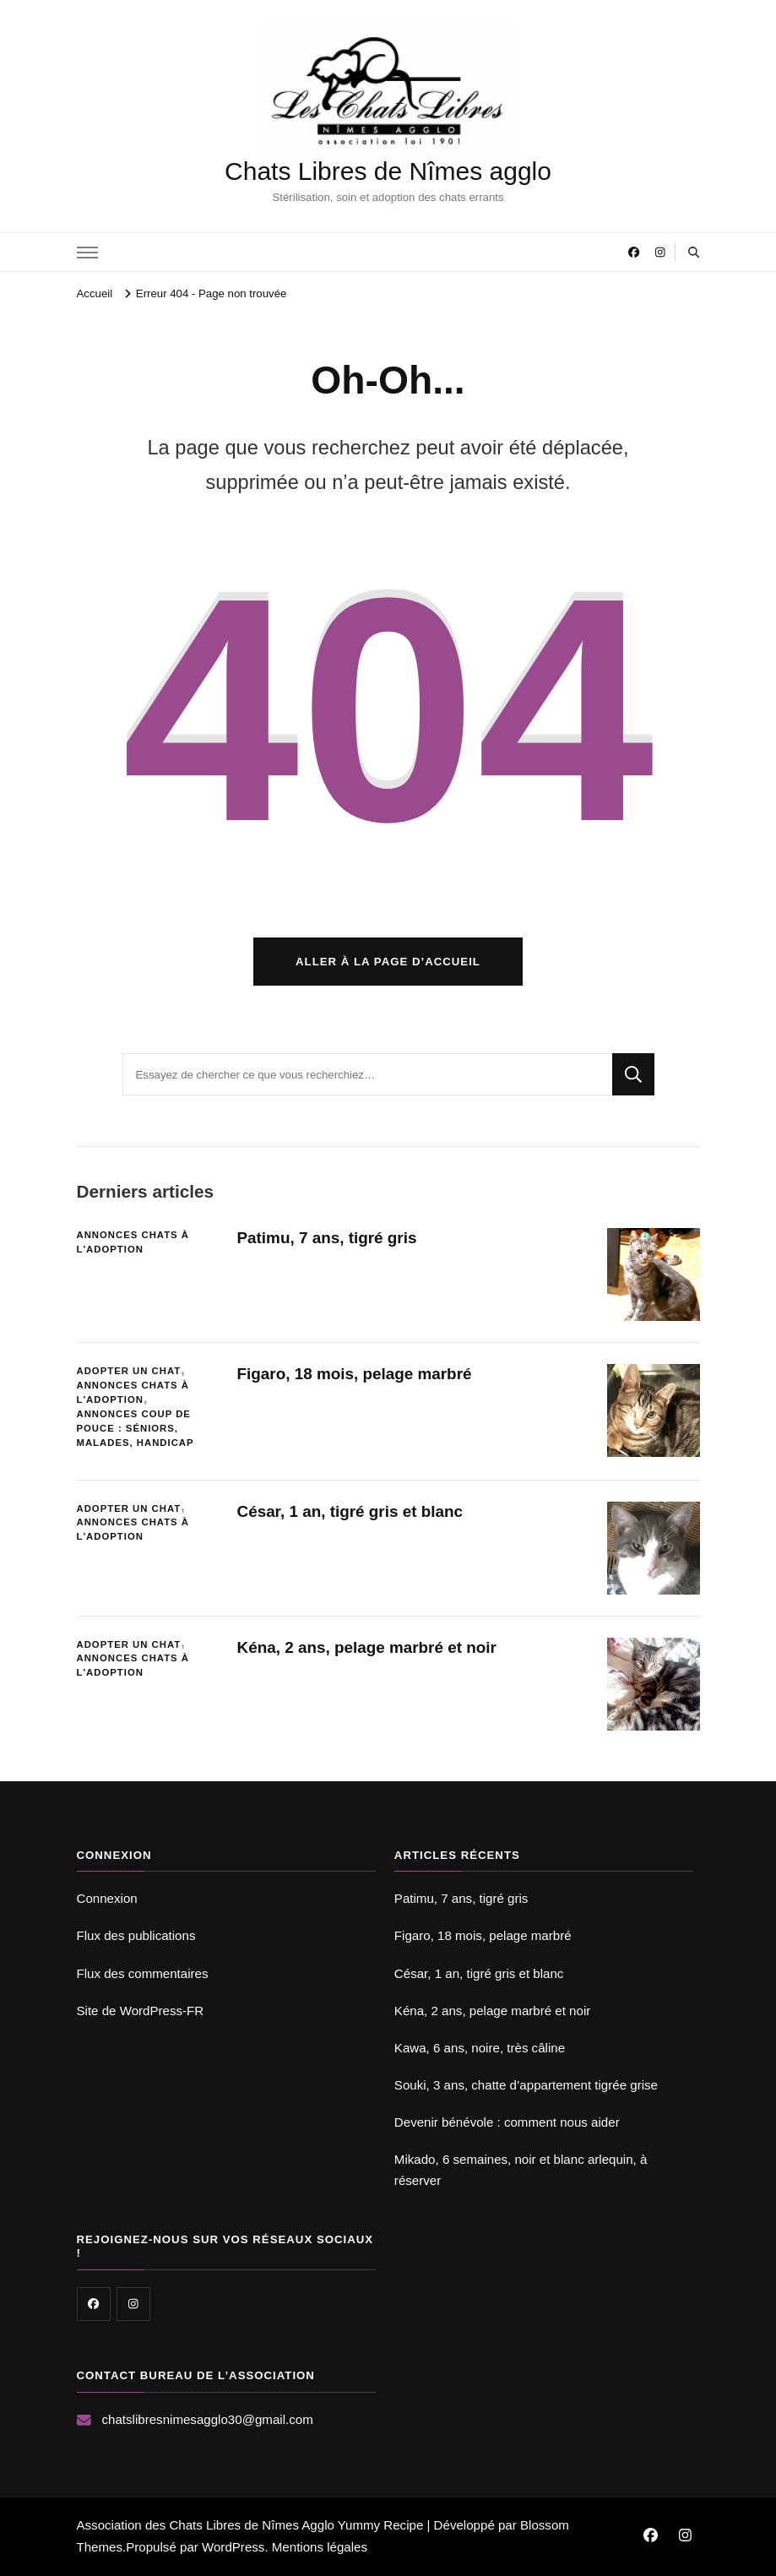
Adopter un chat (129, 1371)
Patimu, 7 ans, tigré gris (327, 1238)
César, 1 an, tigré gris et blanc (350, 1511)
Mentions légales (319, 2547)
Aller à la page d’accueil (388, 961)
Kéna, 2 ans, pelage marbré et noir (367, 1647)
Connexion (107, 1898)
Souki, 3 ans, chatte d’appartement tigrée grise (526, 2085)
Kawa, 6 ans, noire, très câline (479, 2048)
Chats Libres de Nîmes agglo (388, 171)
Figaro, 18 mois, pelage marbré (354, 1374)
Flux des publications (136, 1935)
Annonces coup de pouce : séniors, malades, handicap (135, 1428)
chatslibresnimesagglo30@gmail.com (207, 2419)
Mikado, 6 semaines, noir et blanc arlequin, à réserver (521, 2169)
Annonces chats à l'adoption (133, 1242)
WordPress (233, 2547)
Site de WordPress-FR (140, 2010)
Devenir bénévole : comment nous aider (507, 2122)
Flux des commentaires (143, 1973)
